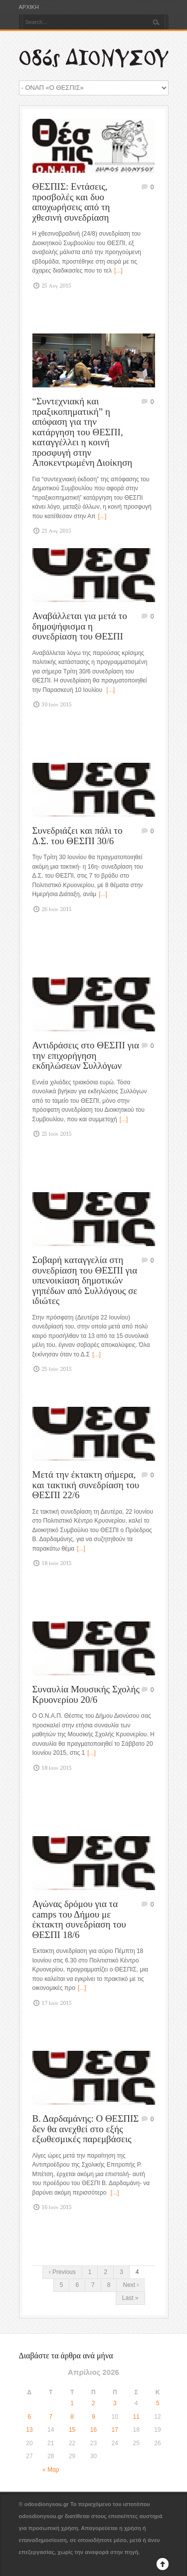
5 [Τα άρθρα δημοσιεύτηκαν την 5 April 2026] (158, 2403)
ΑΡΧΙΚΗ (29, 7)
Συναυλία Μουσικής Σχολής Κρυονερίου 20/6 (86, 1694)
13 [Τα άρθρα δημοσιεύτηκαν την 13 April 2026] (29, 2429)
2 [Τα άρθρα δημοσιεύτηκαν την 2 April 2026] (93, 2403)
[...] (118, 270)
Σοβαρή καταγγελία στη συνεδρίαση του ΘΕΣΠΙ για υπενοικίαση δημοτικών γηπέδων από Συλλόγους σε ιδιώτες (85, 1280)
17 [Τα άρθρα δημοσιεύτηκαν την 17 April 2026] (115, 2429)
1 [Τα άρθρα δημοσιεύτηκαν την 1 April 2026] (72, 2403)
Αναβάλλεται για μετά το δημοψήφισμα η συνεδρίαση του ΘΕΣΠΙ (79, 626)
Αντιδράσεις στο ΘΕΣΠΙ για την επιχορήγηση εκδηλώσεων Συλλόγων (85, 1055)
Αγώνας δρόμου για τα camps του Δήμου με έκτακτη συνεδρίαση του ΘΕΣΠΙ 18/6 (79, 1919)
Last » (130, 2297)
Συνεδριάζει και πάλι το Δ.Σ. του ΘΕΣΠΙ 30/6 (77, 835)
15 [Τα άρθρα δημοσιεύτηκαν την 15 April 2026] (72, 2429)
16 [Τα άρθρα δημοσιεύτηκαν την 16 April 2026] (93, 2429)
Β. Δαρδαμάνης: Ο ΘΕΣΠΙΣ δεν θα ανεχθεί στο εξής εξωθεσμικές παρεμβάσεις (85, 2128)
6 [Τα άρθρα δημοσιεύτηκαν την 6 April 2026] (29, 2416)
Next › (131, 2284)
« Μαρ (50, 2469)
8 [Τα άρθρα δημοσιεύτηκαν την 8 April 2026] (72, 2416)
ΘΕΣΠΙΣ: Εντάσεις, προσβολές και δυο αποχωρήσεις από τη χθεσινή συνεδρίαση (71, 202)
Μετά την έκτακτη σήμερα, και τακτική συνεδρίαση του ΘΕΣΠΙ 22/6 (86, 1484)
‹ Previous (62, 2271)
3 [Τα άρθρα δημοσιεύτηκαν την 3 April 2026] (115, 2403)
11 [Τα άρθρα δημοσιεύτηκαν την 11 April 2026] (136, 2416)
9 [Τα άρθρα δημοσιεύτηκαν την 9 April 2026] (93, 2416)
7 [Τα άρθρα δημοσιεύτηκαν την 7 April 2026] (50, 2416)
